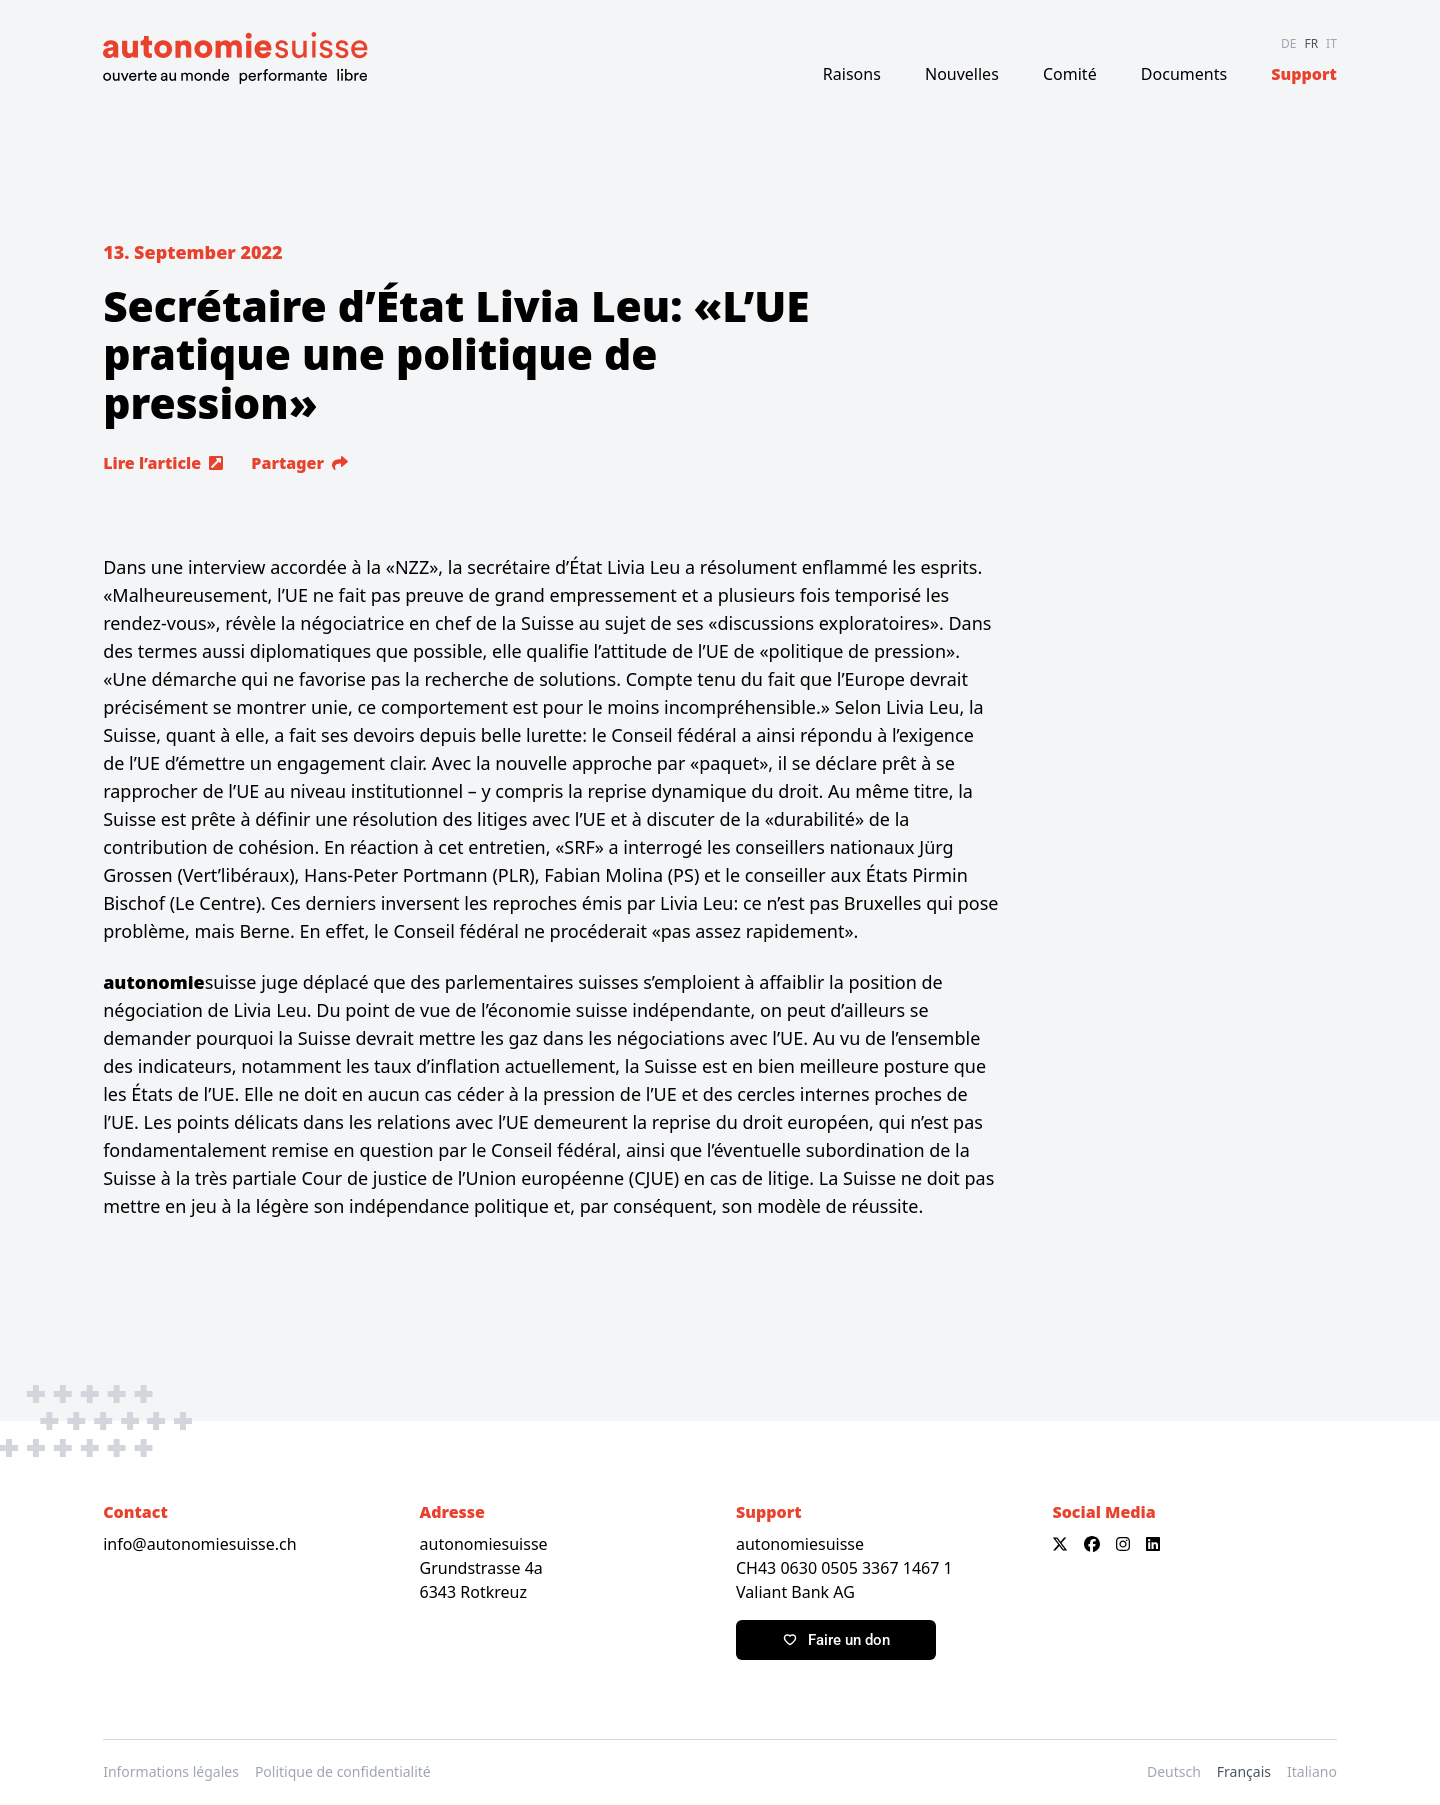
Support (1304, 74)
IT (1331, 43)
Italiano (1312, 1771)
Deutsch (1174, 1771)
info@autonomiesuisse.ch (199, 1544)
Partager (299, 463)
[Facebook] (1092, 1544)
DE (1288, 43)
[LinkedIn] (1153, 1544)
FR (1311, 43)
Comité (1070, 74)
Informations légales (171, 1771)
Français (1244, 1771)
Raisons (852, 74)
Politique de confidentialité (343, 1771)
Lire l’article (163, 463)
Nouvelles (962, 74)
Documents (1184, 74)
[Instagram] (1123, 1544)
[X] (1060, 1544)
